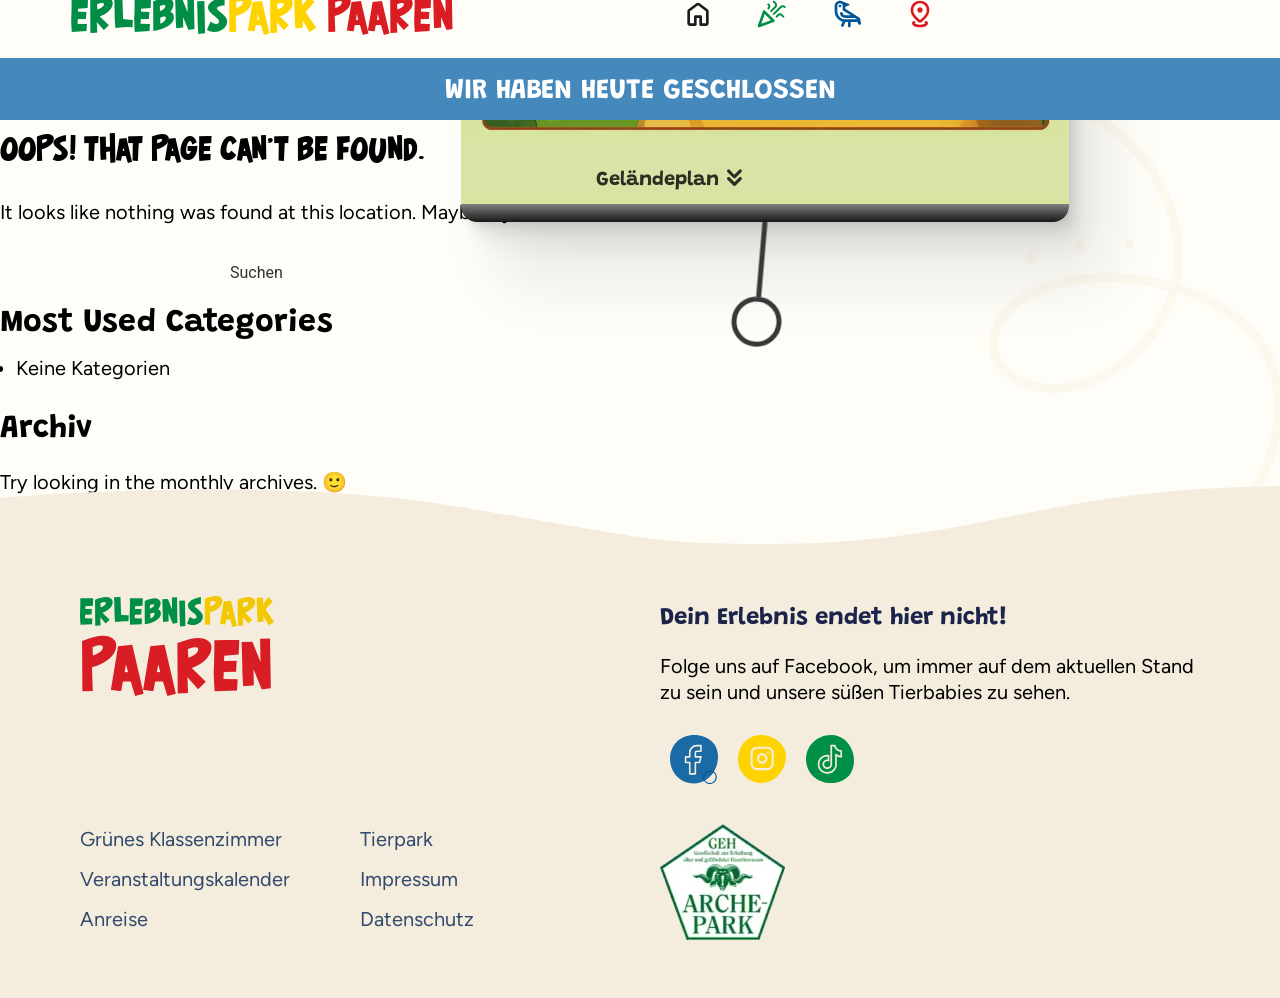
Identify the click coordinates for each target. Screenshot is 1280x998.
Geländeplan (657, 180)
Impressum (409, 879)
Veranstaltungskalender (185, 879)
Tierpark (396, 839)
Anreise (114, 919)
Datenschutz (417, 919)
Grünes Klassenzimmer (181, 839)
